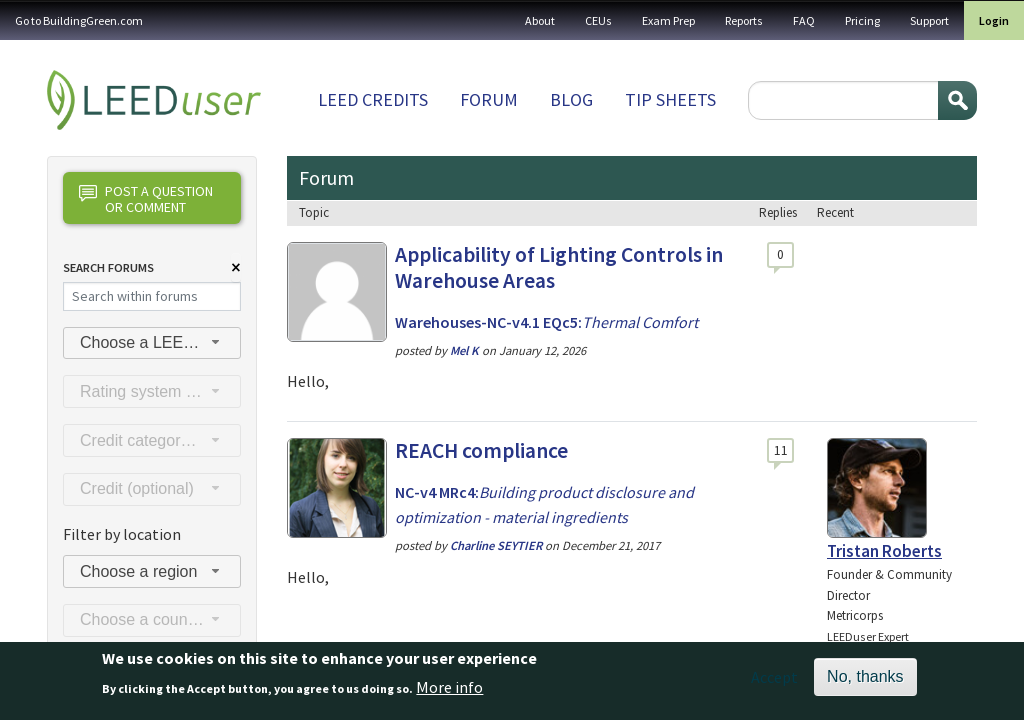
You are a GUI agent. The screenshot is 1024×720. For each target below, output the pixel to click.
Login (994, 20)
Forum (489, 99)
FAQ (804, 20)
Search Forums (108, 267)
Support (929, 20)
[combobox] (152, 343)
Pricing (862, 20)
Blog (571, 99)
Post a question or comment (146, 198)
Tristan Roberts (884, 551)
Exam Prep (668, 20)
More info (449, 694)
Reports (744, 20)
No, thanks (865, 683)
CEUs (598, 20)
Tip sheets (670, 99)
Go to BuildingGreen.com (79, 20)
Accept (774, 684)
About (540, 20)
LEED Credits (373, 99)
